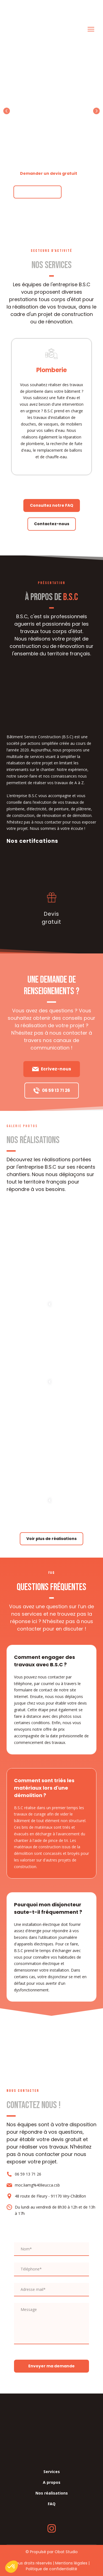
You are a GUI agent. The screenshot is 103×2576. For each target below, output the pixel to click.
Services (51, 2471)
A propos (51, 2482)
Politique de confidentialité (51, 2569)
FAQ (51, 2503)
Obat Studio (66, 2552)
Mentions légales (70, 2563)
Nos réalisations (51, 2493)
